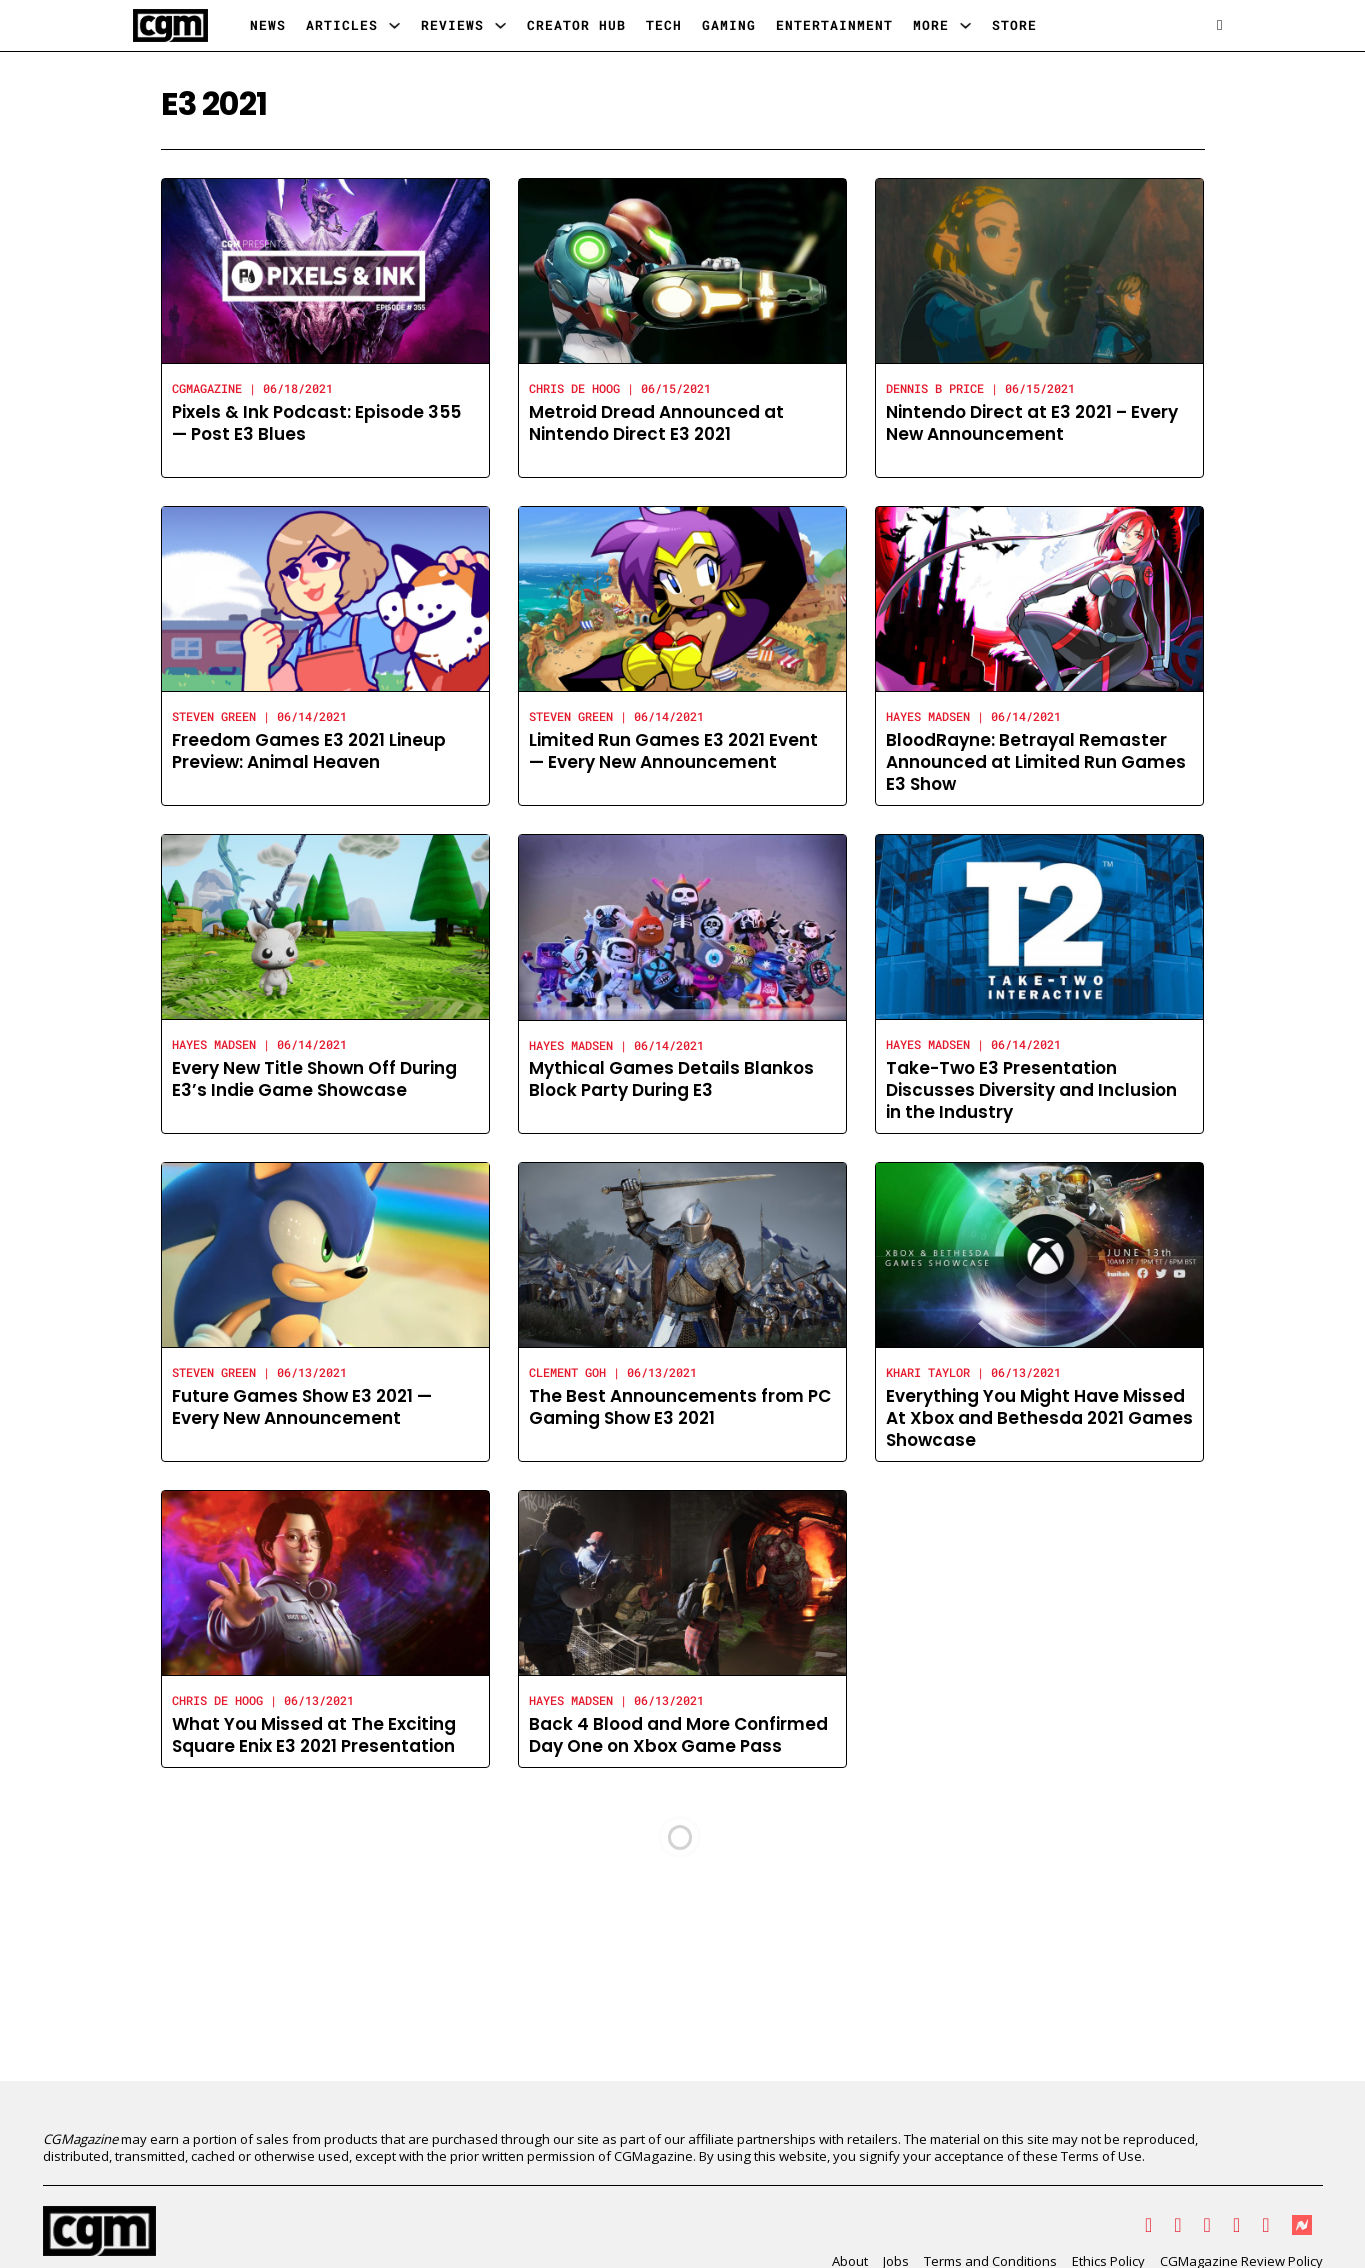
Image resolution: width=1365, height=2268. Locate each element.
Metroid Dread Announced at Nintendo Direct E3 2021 (656, 423)
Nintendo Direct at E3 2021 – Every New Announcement (1032, 423)
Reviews (452, 25)
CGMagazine (207, 388)
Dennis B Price (935, 388)
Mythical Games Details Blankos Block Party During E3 (671, 1079)
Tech (664, 25)
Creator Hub (576, 25)
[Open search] (1219, 25)
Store (1014, 25)
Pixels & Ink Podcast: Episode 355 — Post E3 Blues (316, 423)
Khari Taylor (928, 1372)
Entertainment (834, 25)
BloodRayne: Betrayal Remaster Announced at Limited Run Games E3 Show (1036, 762)
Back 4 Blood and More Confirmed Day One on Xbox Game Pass (678, 1735)
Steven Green (214, 716)
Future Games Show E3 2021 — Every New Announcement (302, 1407)
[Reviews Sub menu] (500, 25)
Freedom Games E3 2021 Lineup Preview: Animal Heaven (309, 751)
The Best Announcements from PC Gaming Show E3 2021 (680, 1407)
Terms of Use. (1103, 2156)
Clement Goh (567, 1372)
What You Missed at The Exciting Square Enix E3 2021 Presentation (314, 1735)
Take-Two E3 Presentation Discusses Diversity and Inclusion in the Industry (1031, 1090)
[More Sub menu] (965, 25)
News (268, 25)
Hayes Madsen (928, 716)
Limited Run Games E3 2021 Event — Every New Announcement (673, 751)
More (931, 25)
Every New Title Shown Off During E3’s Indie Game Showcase (314, 1079)
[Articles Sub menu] (394, 25)
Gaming (729, 25)
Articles (342, 25)
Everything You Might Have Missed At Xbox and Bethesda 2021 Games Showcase (1039, 1418)
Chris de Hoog (574, 388)
